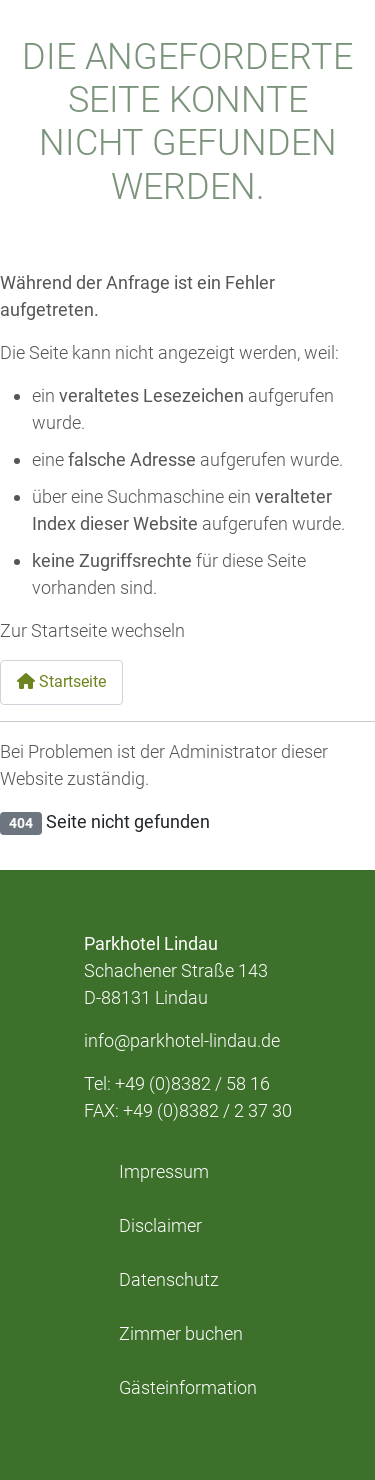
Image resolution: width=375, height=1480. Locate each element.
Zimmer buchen (181, 1334)
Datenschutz (169, 1280)
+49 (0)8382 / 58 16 (192, 1083)
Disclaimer (160, 1226)
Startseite (61, 681)
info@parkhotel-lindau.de (182, 1040)
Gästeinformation (188, 1388)
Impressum (164, 1172)
